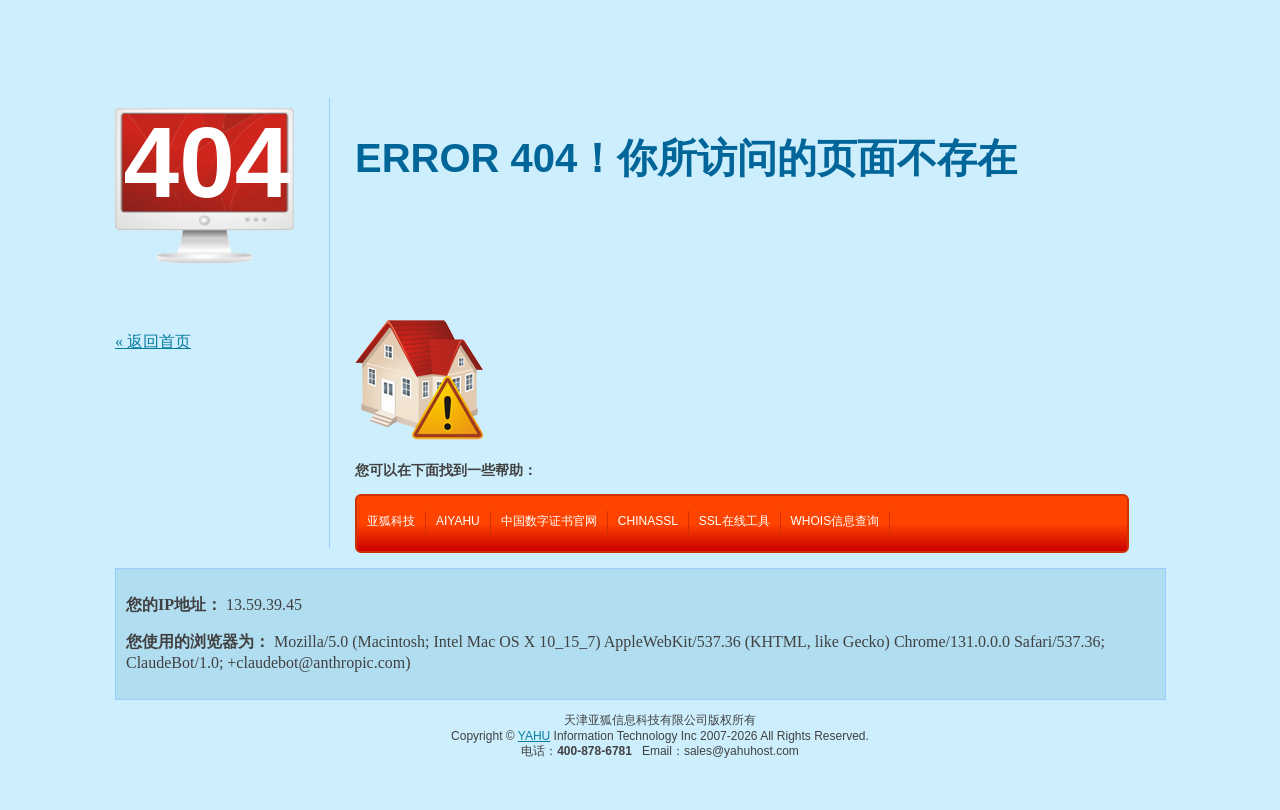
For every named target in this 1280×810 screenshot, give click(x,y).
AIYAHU (458, 521)
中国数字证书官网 (549, 521)
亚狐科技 (391, 521)
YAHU (534, 736)
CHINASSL (648, 521)
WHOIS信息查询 (835, 521)
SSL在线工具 (734, 521)
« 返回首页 (153, 341)
